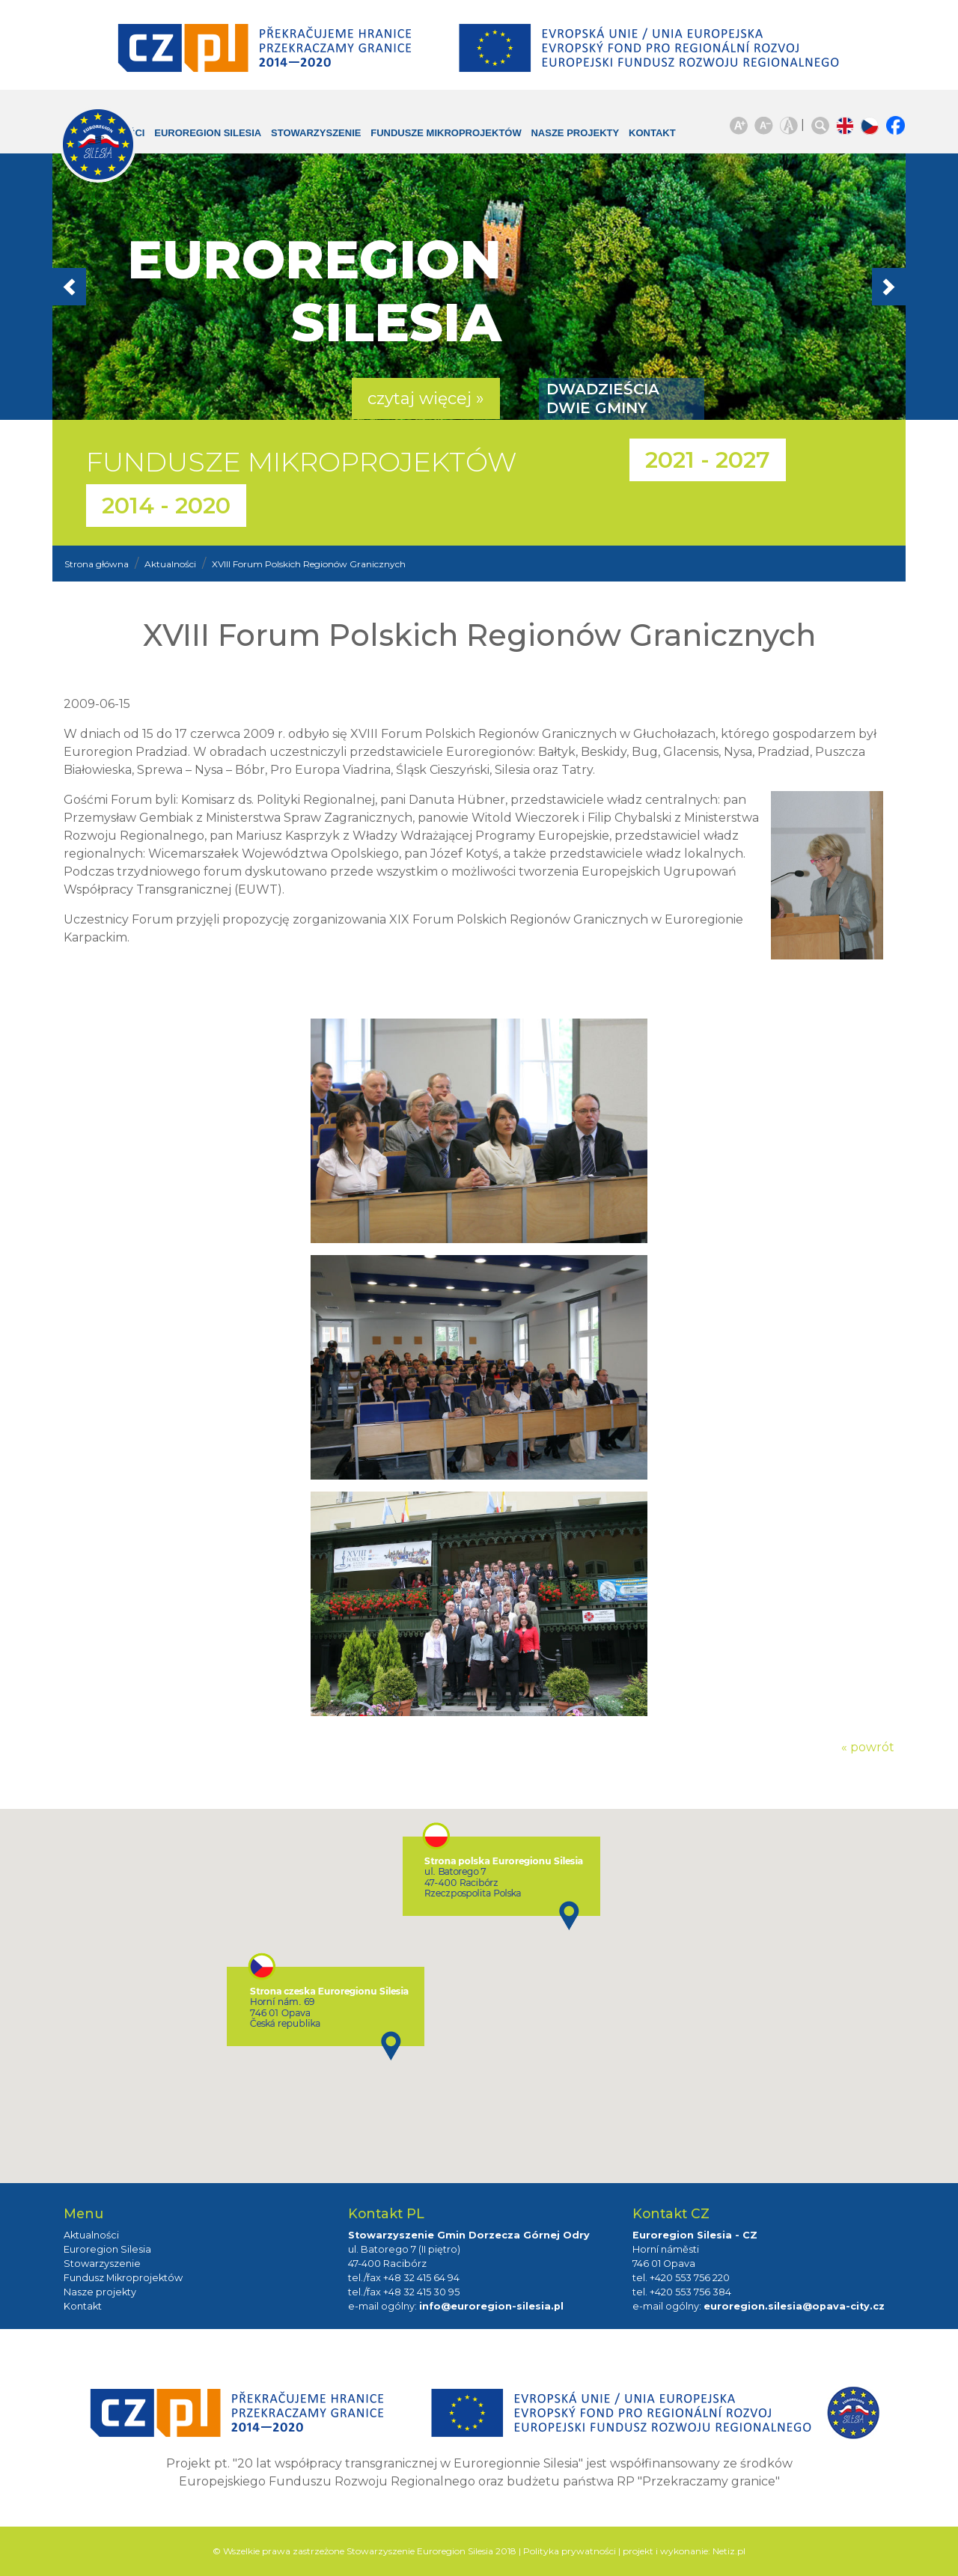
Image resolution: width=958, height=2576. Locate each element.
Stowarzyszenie (319, 132)
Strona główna (96, 564)
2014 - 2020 (166, 505)
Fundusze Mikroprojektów (421, 140)
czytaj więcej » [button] (425, 398)
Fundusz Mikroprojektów (123, 2277)
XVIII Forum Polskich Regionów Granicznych (309, 564)
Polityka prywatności (569, 2551)
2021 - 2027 (707, 460)
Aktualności (170, 564)
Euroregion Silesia (198, 140)
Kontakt (641, 132)
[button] (116, 286)
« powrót (867, 1747)
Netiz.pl (729, 2551)
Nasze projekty (551, 140)
